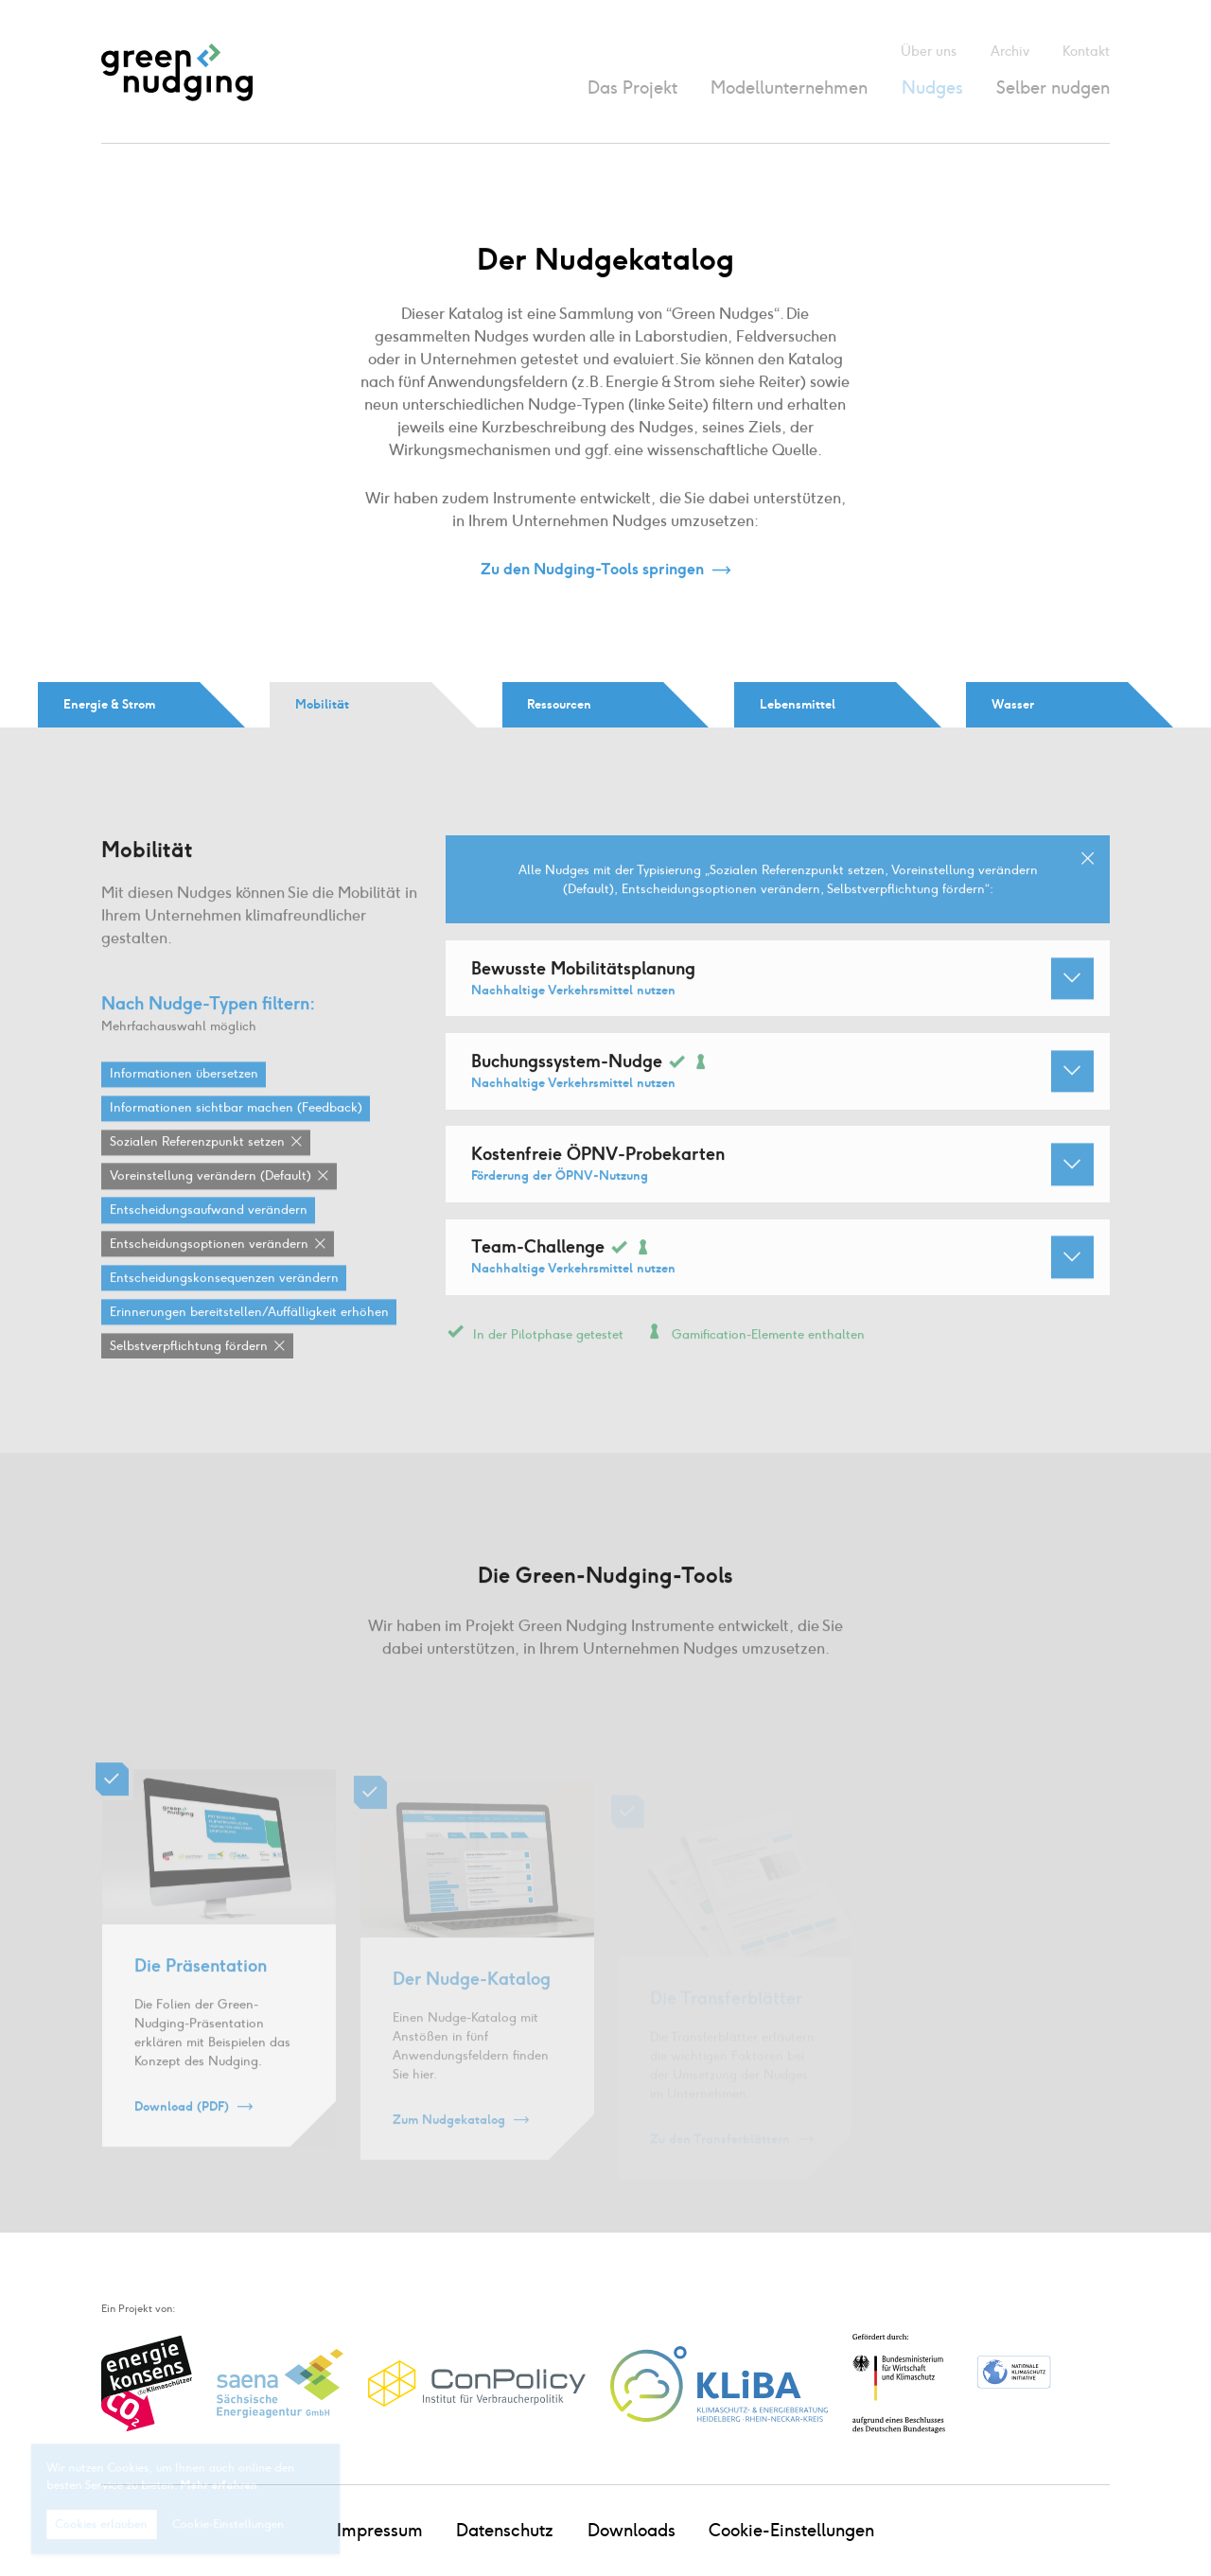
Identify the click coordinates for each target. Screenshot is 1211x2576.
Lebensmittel (797, 703)
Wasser (1013, 703)
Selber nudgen (1053, 87)
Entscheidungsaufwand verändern (208, 1239)
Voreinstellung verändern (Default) (210, 1205)
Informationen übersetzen (184, 1103)
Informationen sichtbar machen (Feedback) (236, 1137)
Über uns (929, 52)
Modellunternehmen (789, 87)
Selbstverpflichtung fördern (189, 1374)
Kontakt (1086, 52)
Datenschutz (504, 2530)
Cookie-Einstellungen (791, 2530)
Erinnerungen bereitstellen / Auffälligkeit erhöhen (249, 1340)
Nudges (932, 87)
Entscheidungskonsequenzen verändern (224, 1307)
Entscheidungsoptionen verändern (209, 1273)
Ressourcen (559, 703)
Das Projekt (632, 87)
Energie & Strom (109, 703)
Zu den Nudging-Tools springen (592, 570)
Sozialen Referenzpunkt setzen (197, 1171)
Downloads (632, 2530)
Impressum (380, 2530)
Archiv (1010, 52)
